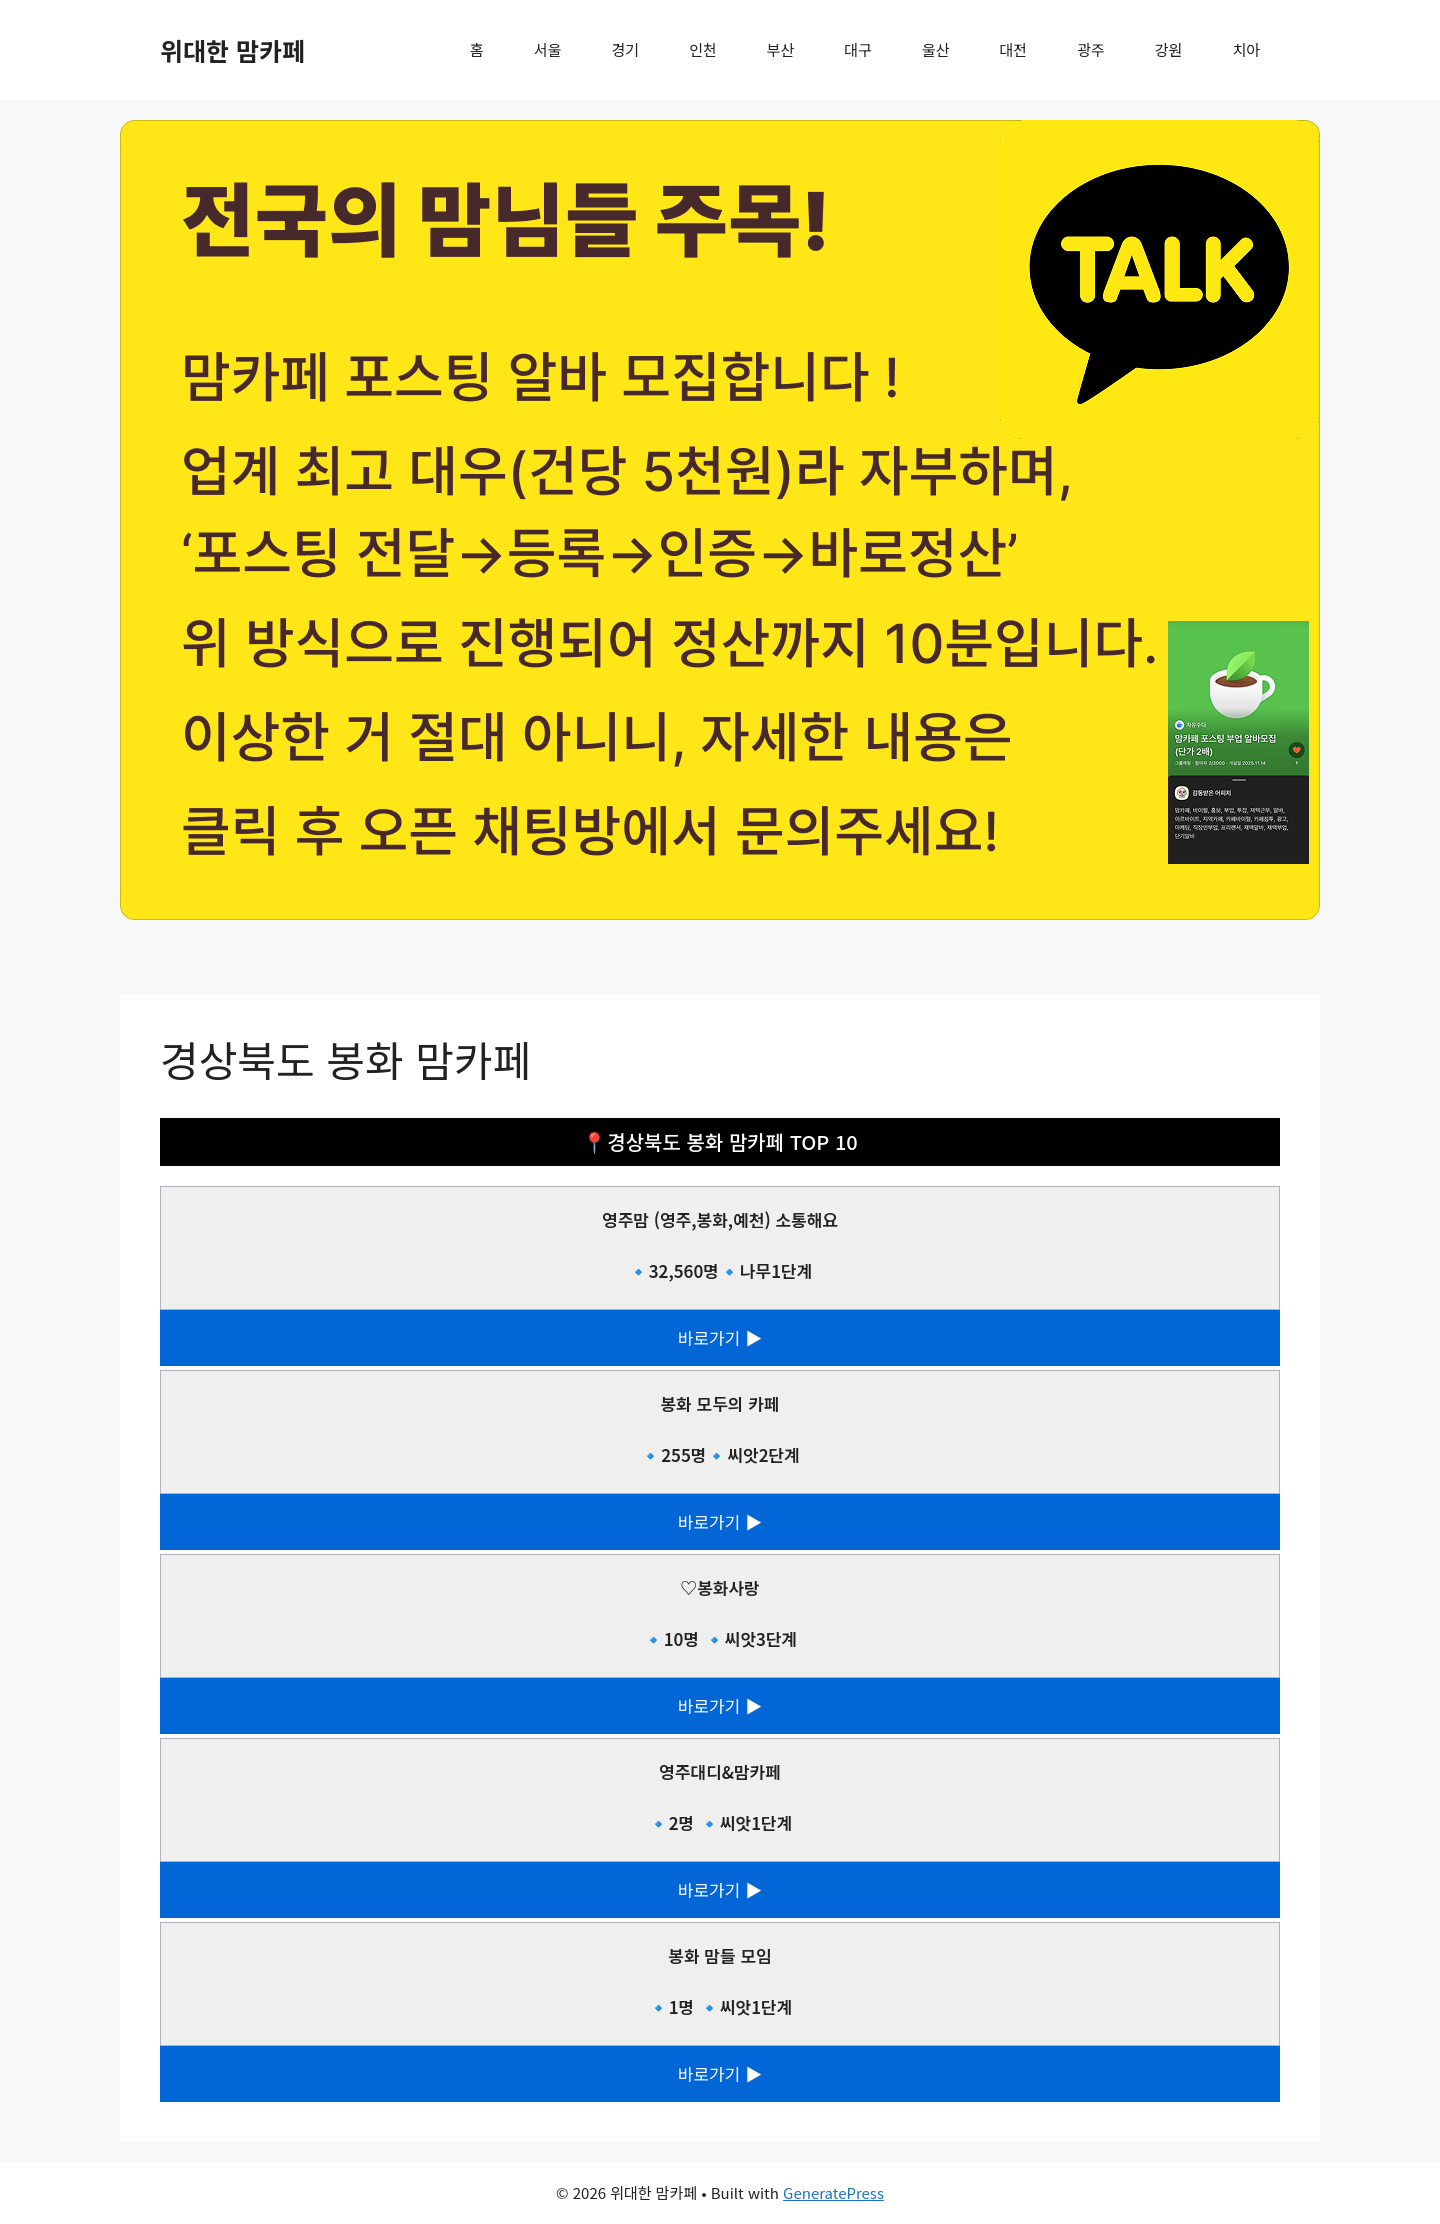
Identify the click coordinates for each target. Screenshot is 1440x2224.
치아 (1246, 49)
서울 (548, 49)
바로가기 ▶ (720, 1337)
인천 (703, 49)
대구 (858, 49)
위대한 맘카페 (232, 50)
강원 (1169, 49)
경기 (626, 49)
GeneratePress (833, 2192)
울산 (936, 49)
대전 (1014, 49)
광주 (1091, 49)
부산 (781, 49)
